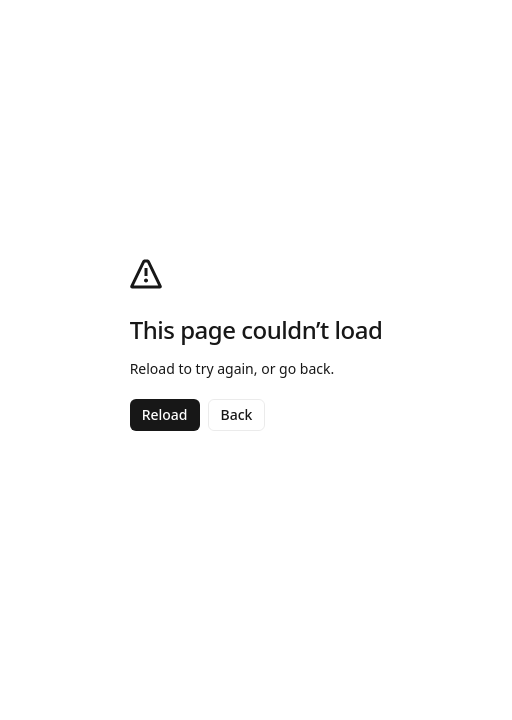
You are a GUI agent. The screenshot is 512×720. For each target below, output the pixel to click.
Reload (165, 414)
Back (237, 414)
